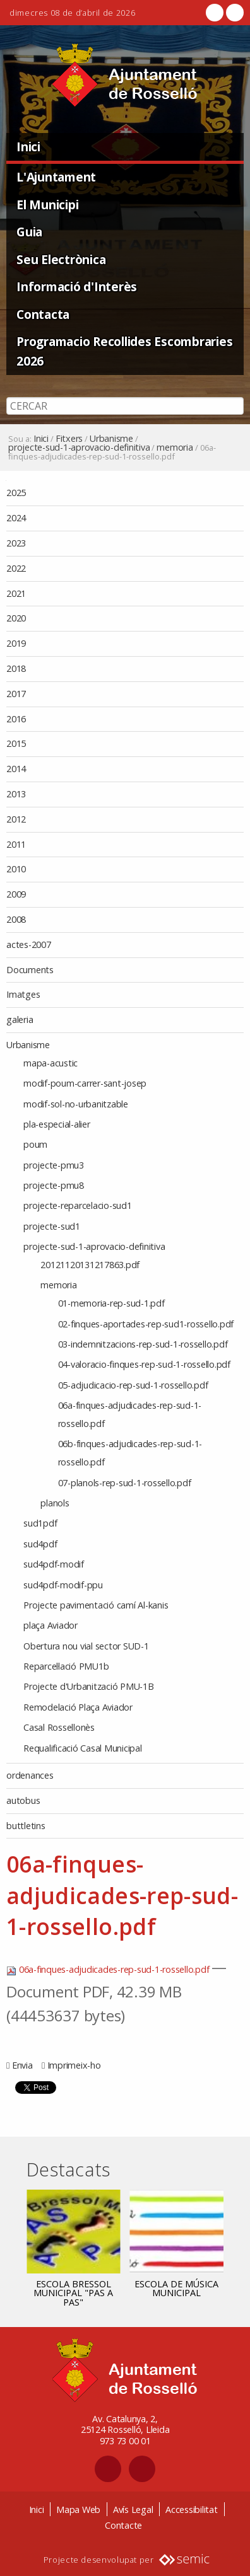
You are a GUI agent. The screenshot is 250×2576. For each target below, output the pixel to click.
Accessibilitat (191, 2509)
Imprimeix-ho (74, 2065)
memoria (175, 447)
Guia (29, 231)
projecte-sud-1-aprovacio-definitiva (79, 447)
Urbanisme (111, 438)
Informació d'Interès (76, 286)
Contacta (42, 314)
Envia (22, 2065)
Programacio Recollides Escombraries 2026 (124, 351)
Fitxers (69, 438)
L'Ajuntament (56, 176)
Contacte (123, 2525)
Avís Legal (133, 2509)
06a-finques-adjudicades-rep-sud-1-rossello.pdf (108, 1969)
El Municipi (47, 204)
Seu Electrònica (60, 259)
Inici (28, 146)
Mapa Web (78, 2509)
